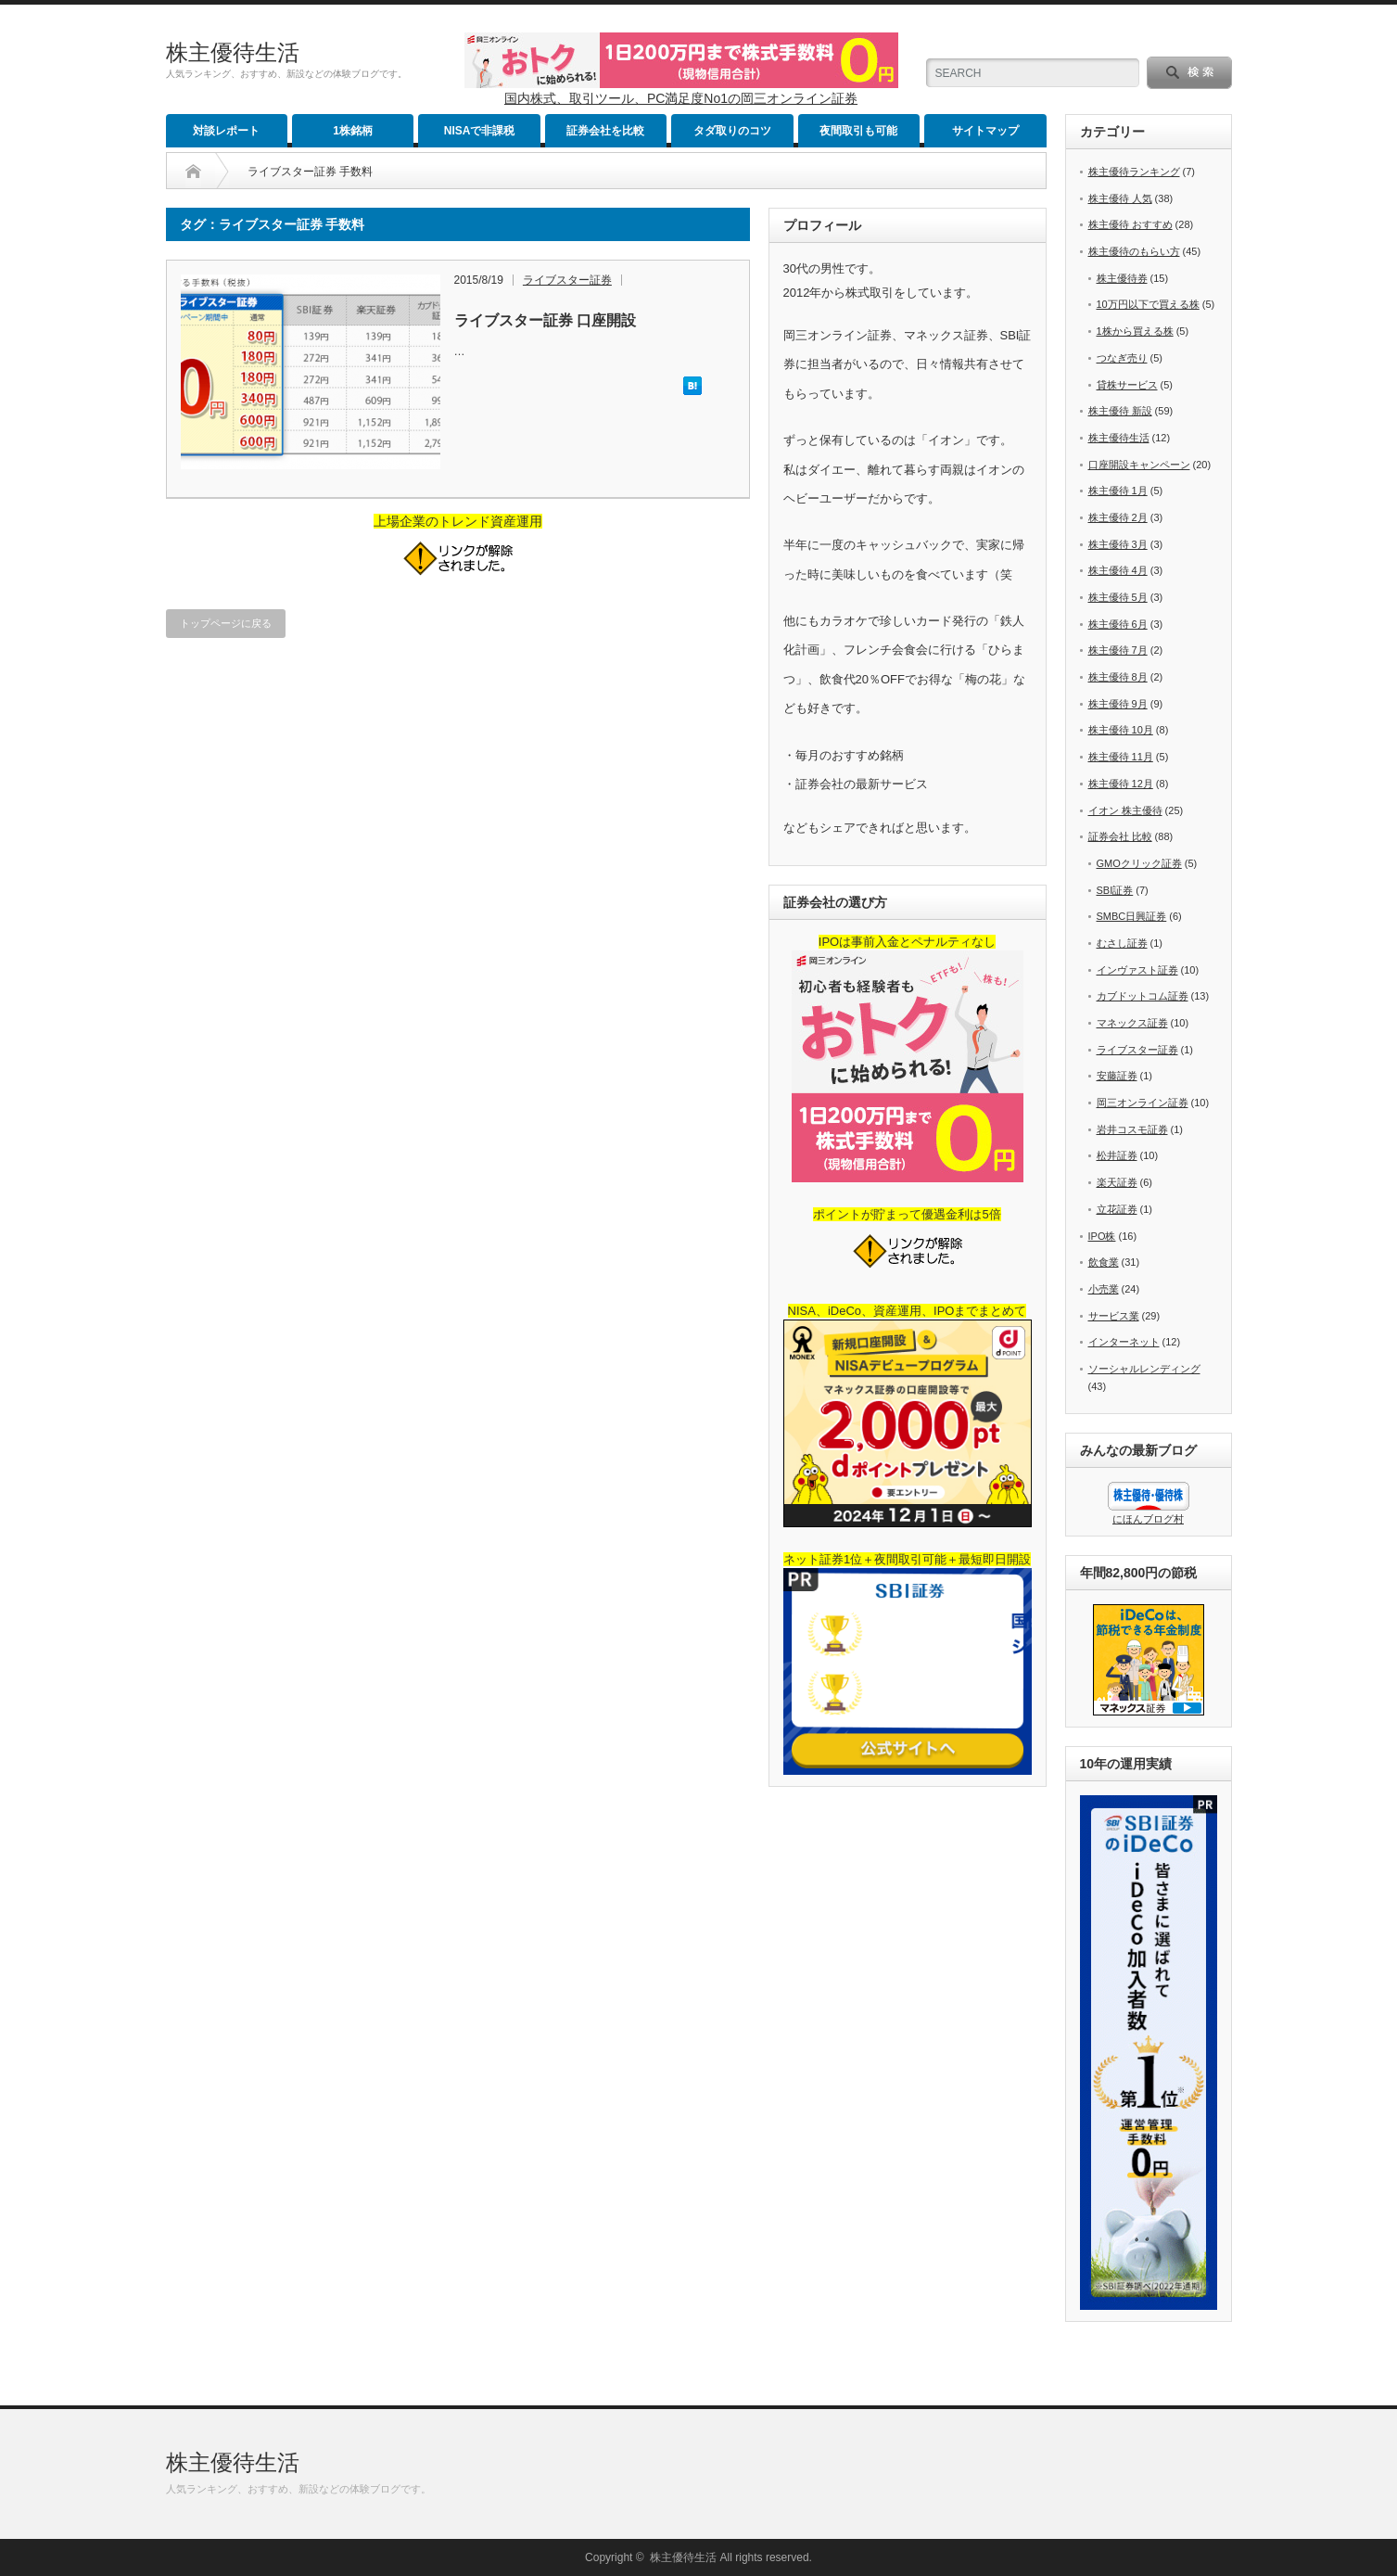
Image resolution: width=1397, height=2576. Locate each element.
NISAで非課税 (479, 130)
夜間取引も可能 (858, 130)
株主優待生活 (232, 52)
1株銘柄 (353, 130)
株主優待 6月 (1118, 624)
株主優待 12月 (1120, 783)
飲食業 (1103, 1262)
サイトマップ (985, 130)
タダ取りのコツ (732, 130)
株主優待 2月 (1118, 517)
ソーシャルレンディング (1144, 1368)
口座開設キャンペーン (1139, 464)
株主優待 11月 (1120, 756)
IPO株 (1102, 1236)
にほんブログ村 (1148, 1518)
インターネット (1124, 1341)
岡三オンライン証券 (1142, 1102)
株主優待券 (1122, 278)
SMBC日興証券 (1132, 916)
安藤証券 (1117, 1075)
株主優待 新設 (1120, 410)
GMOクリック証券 (1139, 863)
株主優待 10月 (1120, 729)
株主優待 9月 (1118, 703)
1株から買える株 (1135, 331)
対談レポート (226, 130)
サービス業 (1113, 1315)
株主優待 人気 (1120, 198)
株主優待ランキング (1134, 171)
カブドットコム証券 (1142, 995)
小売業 (1103, 1288)
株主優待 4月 (1118, 570)
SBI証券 (1115, 890)
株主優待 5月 (1118, 597)
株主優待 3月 (1118, 544)
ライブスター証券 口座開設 (545, 320)
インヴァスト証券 (1137, 970)
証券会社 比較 (1120, 836)
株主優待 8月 (1118, 676)
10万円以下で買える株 (1148, 304)
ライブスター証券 (567, 280)
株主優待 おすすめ (1130, 224)
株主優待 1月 (1118, 490)
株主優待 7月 (1118, 650)
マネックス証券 (1132, 1022)
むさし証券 (1122, 943)
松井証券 (1117, 1155)
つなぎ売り (1122, 357)
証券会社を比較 (605, 130)
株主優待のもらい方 (1134, 251)
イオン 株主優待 (1125, 810)
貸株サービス (1127, 384)
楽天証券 (1117, 1182)
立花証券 (1117, 1209)
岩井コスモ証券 (1132, 1129)
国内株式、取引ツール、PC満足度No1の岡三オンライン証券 (680, 98)
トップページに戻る (226, 623)
